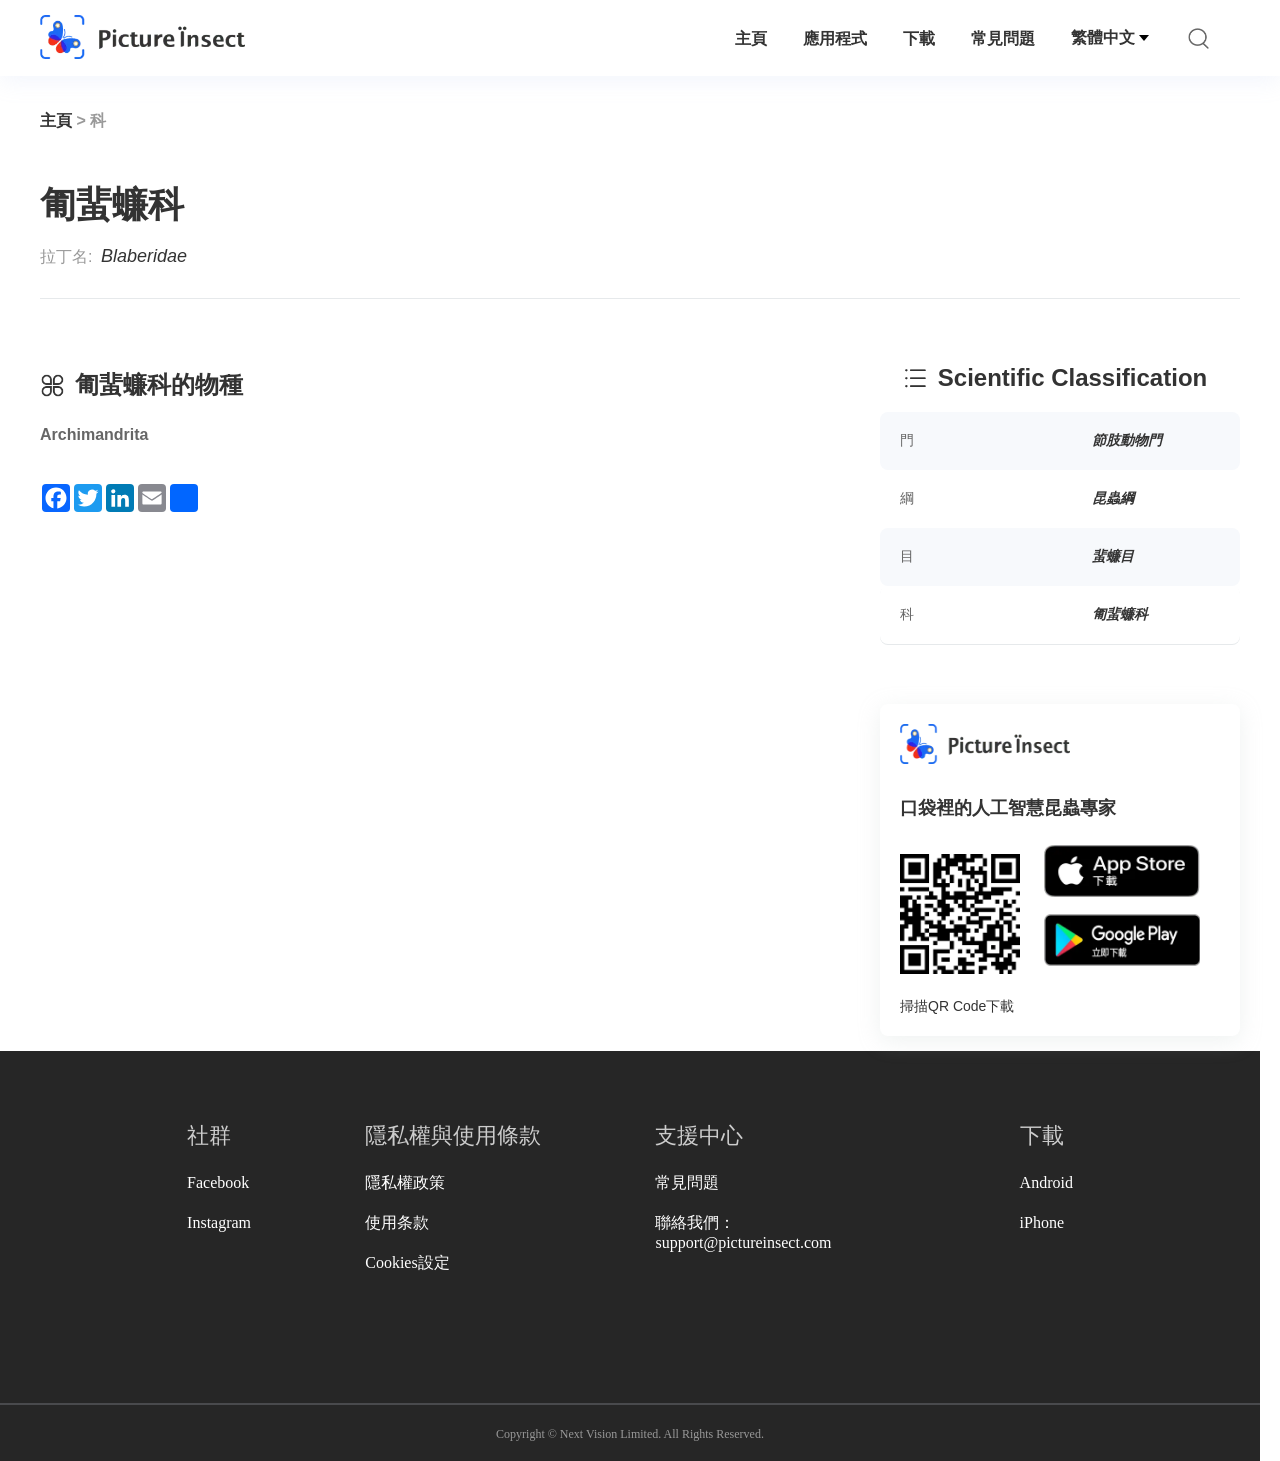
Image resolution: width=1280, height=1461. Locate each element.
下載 (919, 38)
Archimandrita (94, 434)
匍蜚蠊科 (1120, 614)
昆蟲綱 (1113, 498)
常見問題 (1003, 38)
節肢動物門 (1127, 440)
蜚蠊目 (1113, 556)
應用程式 (835, 38)
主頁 (751, 38)
